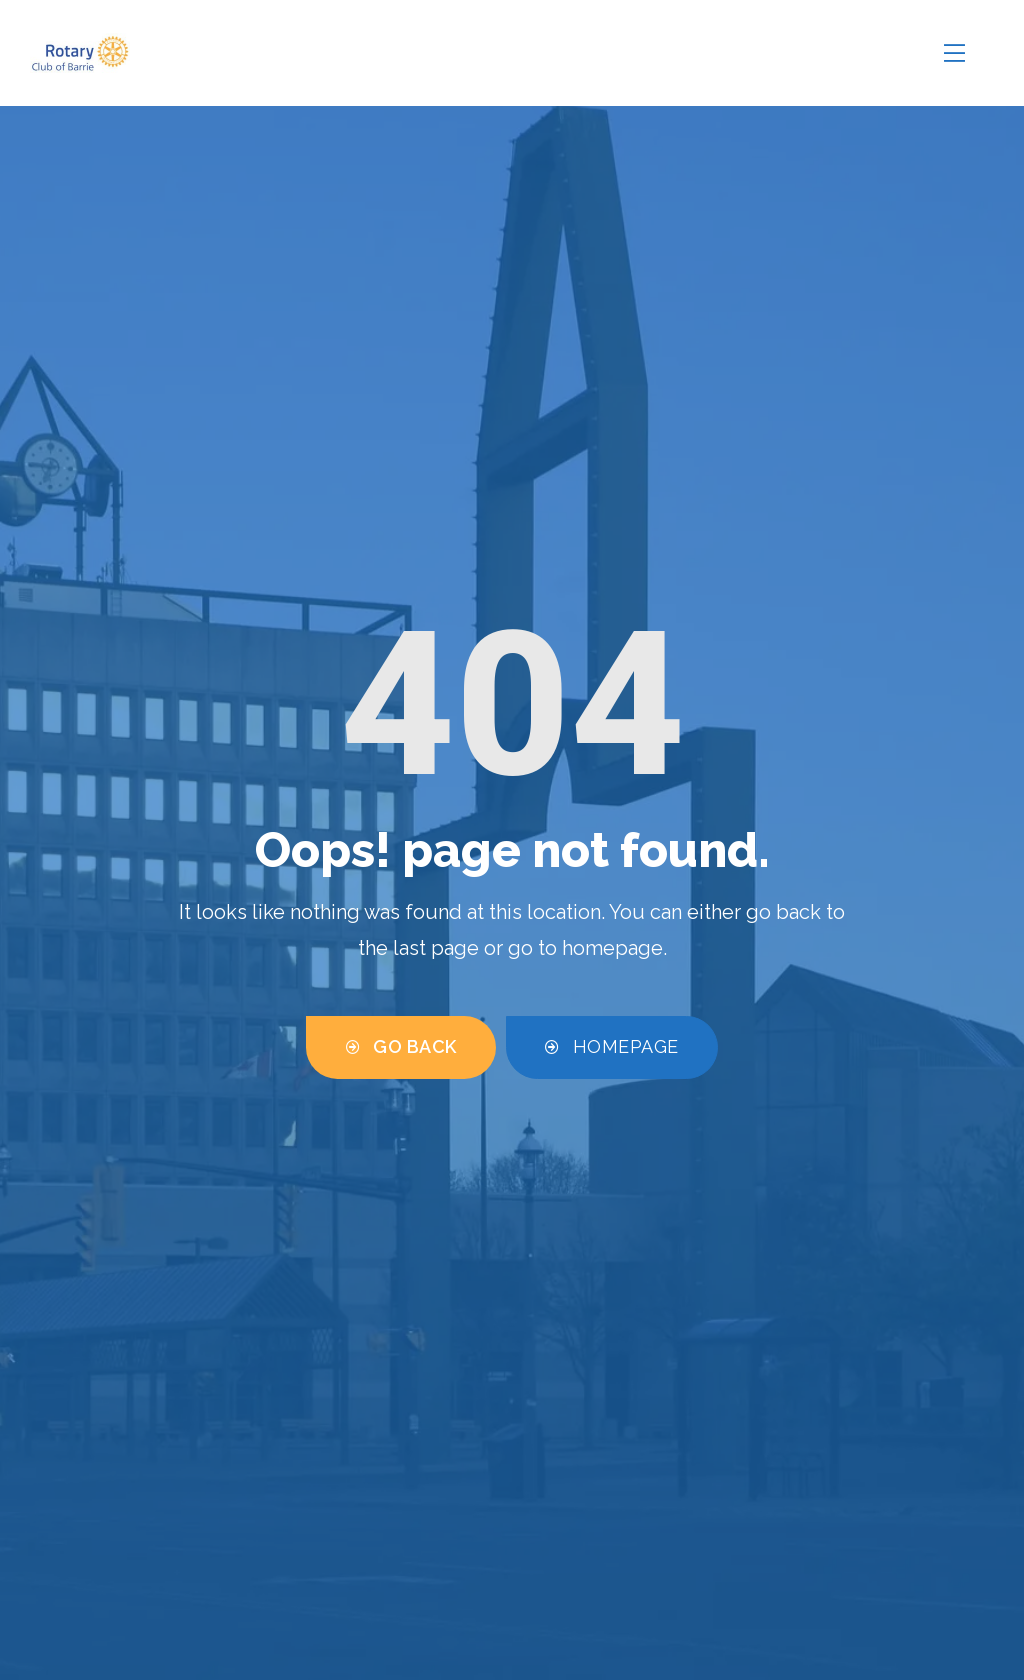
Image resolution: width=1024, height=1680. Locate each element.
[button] (401, 1047)
